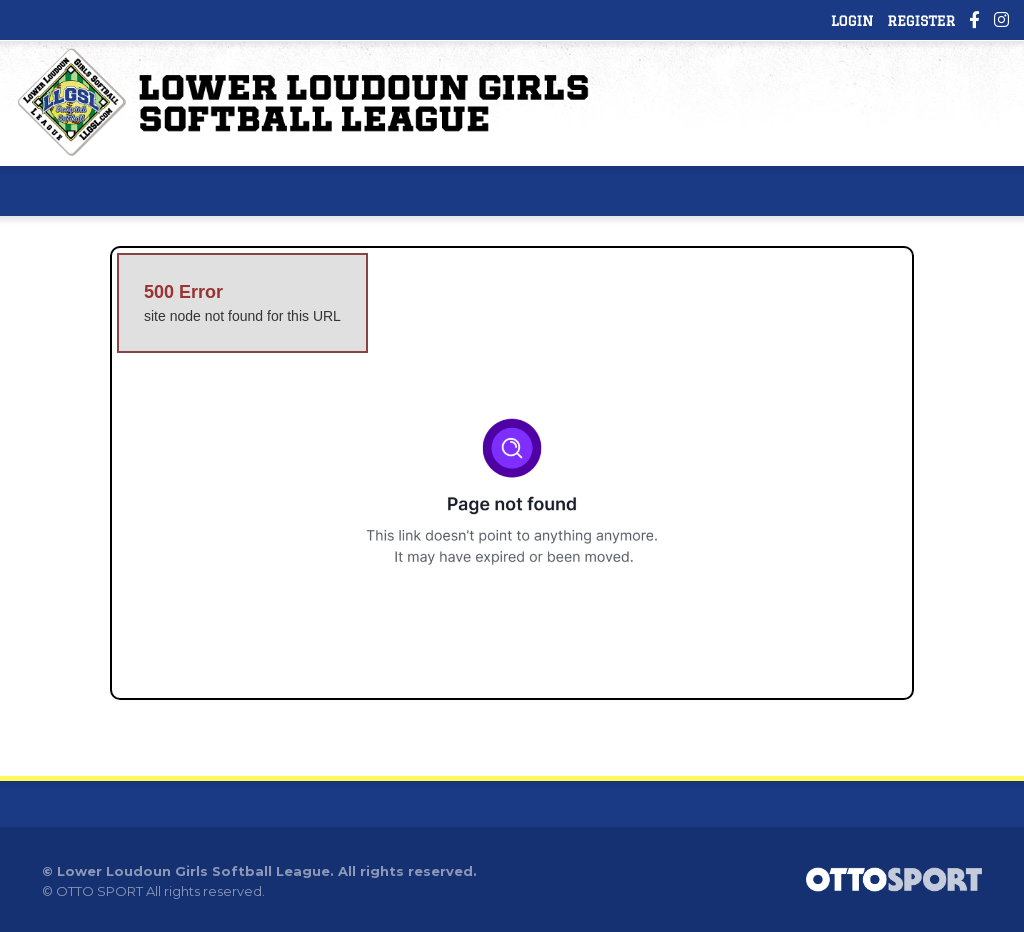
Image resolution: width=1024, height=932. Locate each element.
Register (921, 21)
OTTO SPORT (99, 891)
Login (852, 21)
